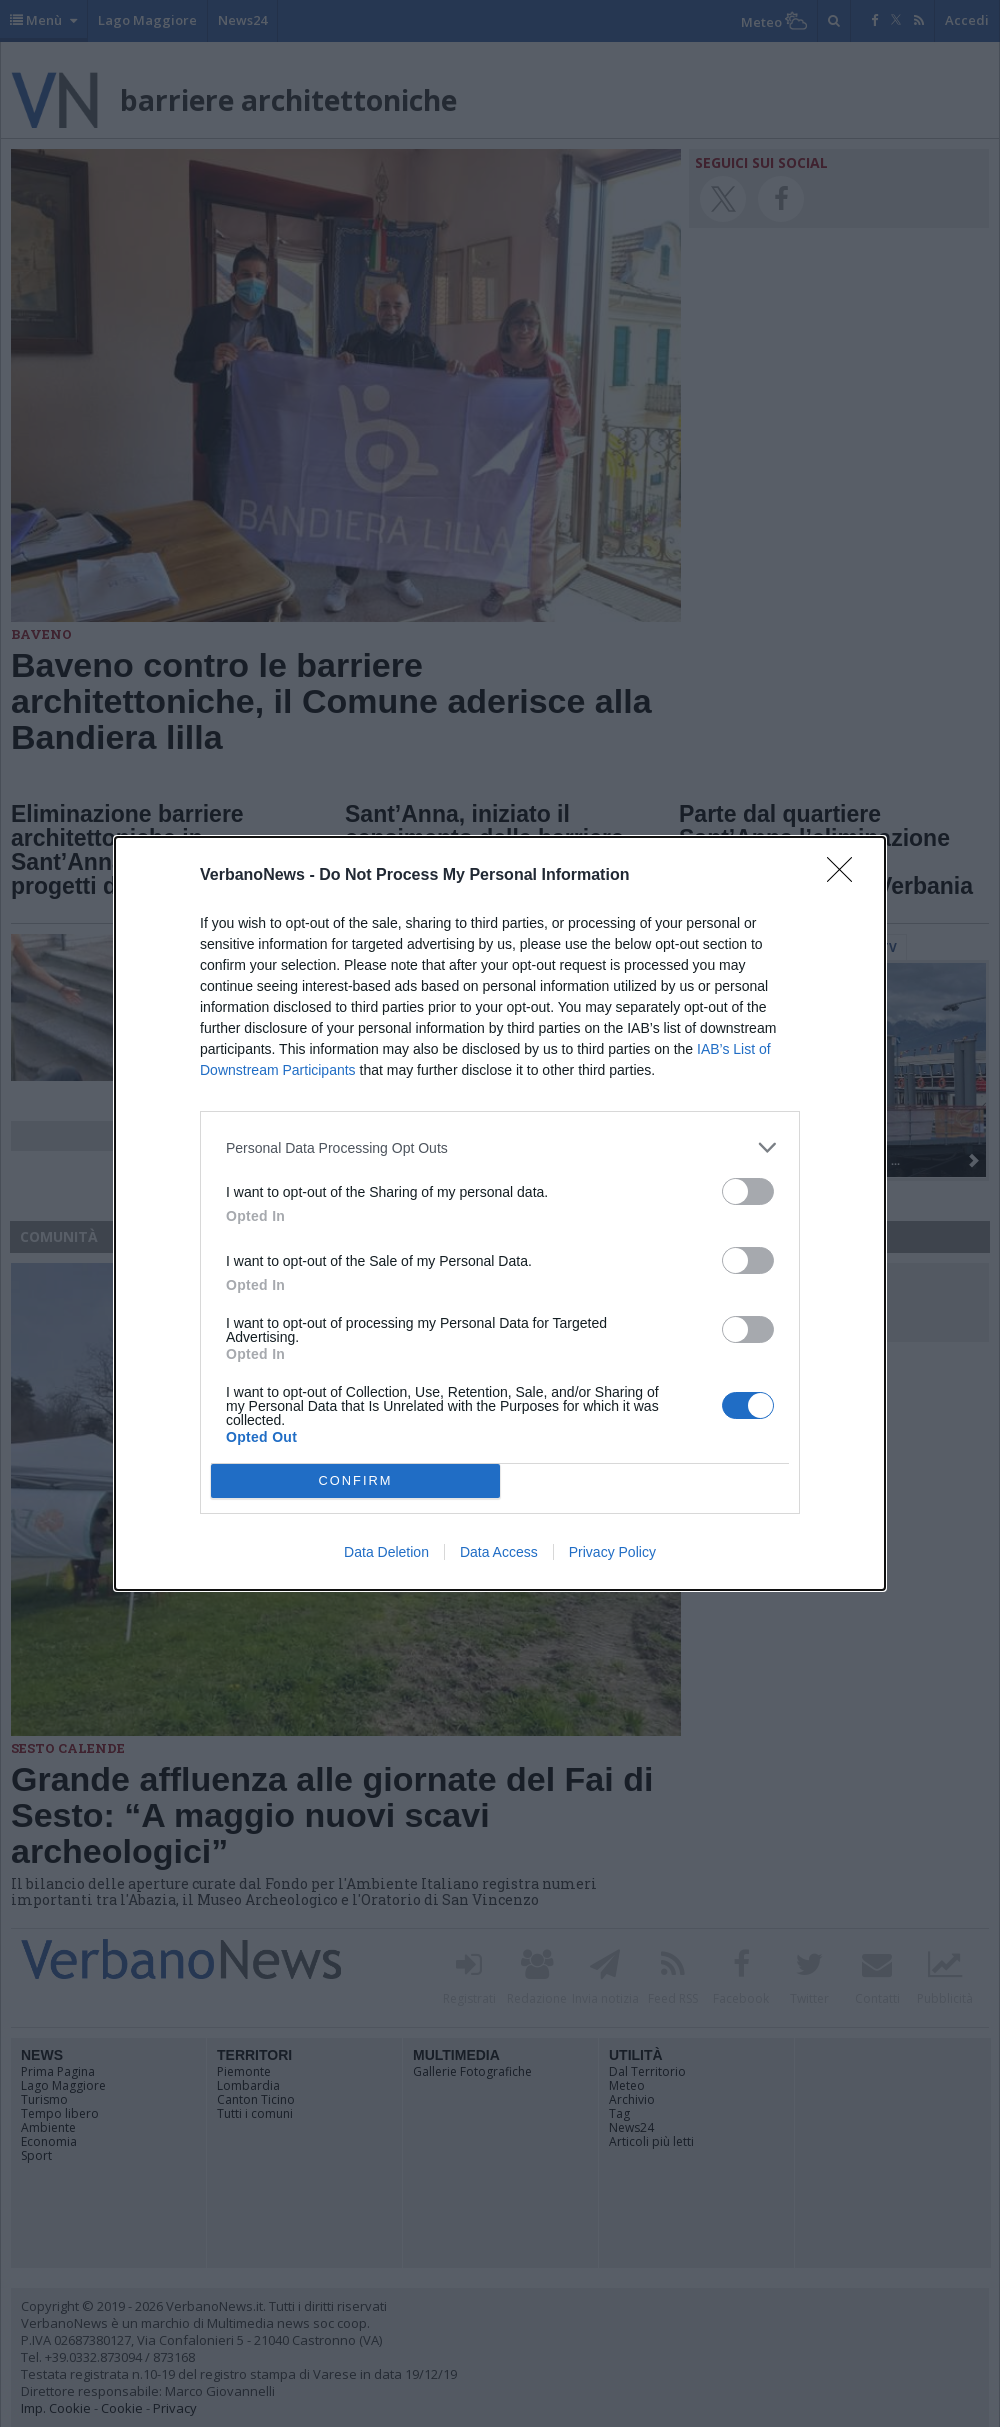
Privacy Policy (612, 1552)
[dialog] (500, 1213)
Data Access (499, 1552)
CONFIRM (355, 1481)
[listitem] (500, 1147)
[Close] (846, 876)
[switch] (748, 1191)
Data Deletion (386, 1552)
